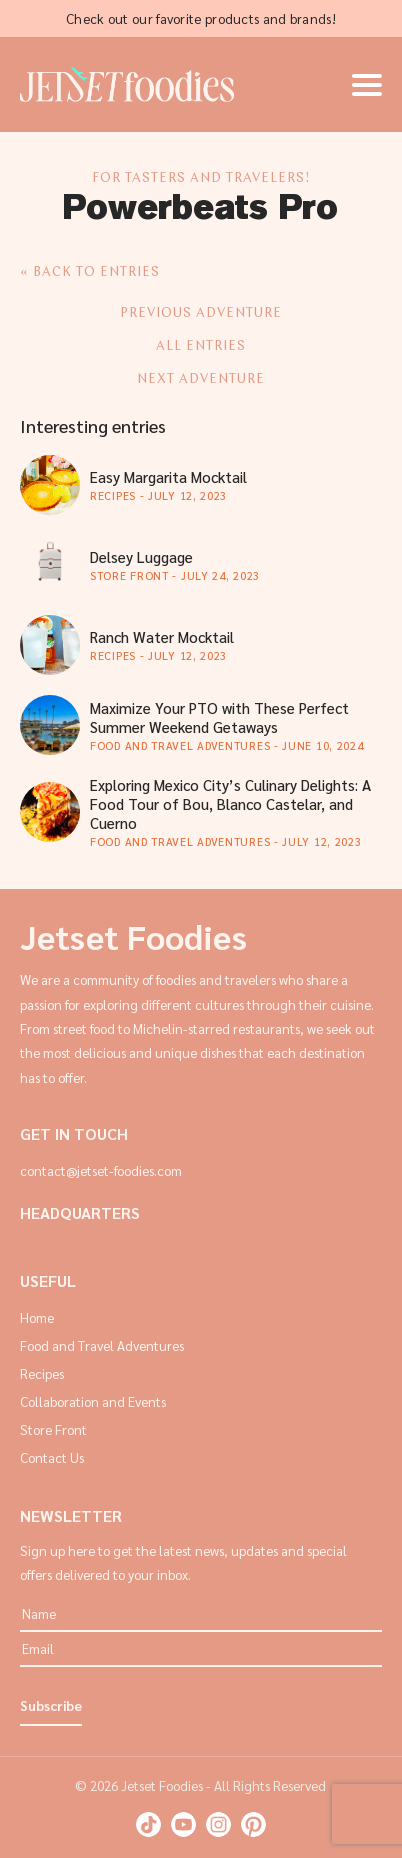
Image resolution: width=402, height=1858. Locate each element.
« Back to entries (90, 272)
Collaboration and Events (93, 1401)
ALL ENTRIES (201, 346)
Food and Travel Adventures (102, 1345)
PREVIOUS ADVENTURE (201, 313)
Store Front (53, 1429)
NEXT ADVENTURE (201, 379)
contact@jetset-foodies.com (101, 1170)
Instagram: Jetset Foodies (218, 1824)
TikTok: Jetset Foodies (148, 1824)
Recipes (42, 1373)
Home (37, 1317)
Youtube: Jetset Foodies (183, 1824)
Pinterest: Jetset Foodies (253, 1824)
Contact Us (52, 1457)
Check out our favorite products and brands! (201, 18)
